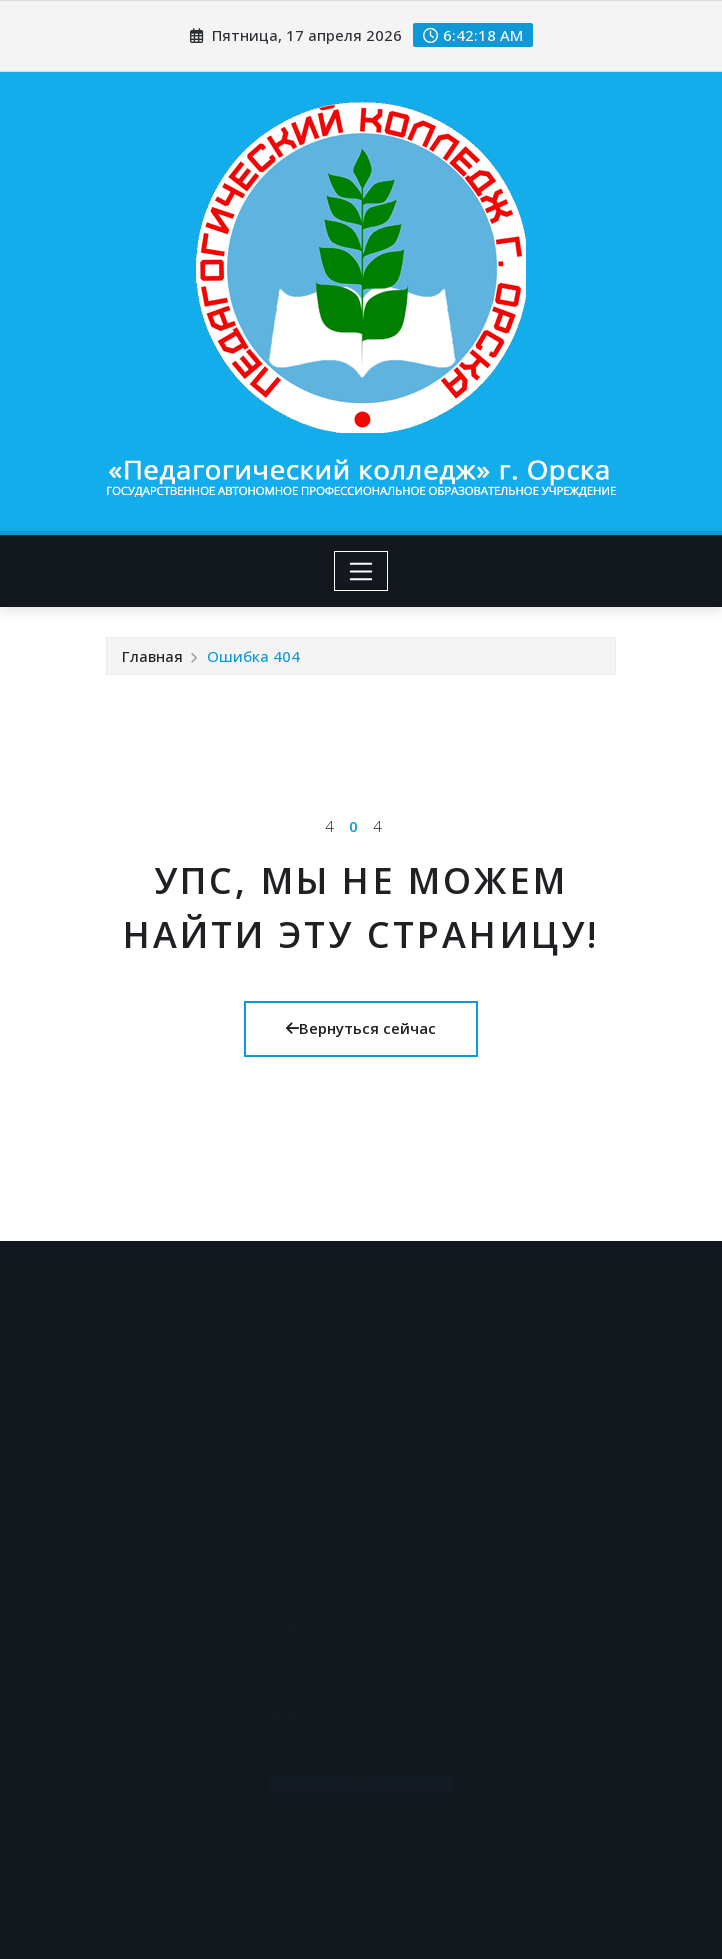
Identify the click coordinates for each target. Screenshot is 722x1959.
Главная (152, 656)
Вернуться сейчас (361, 1028)
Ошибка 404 (253, 656)
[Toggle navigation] (361, 571)
